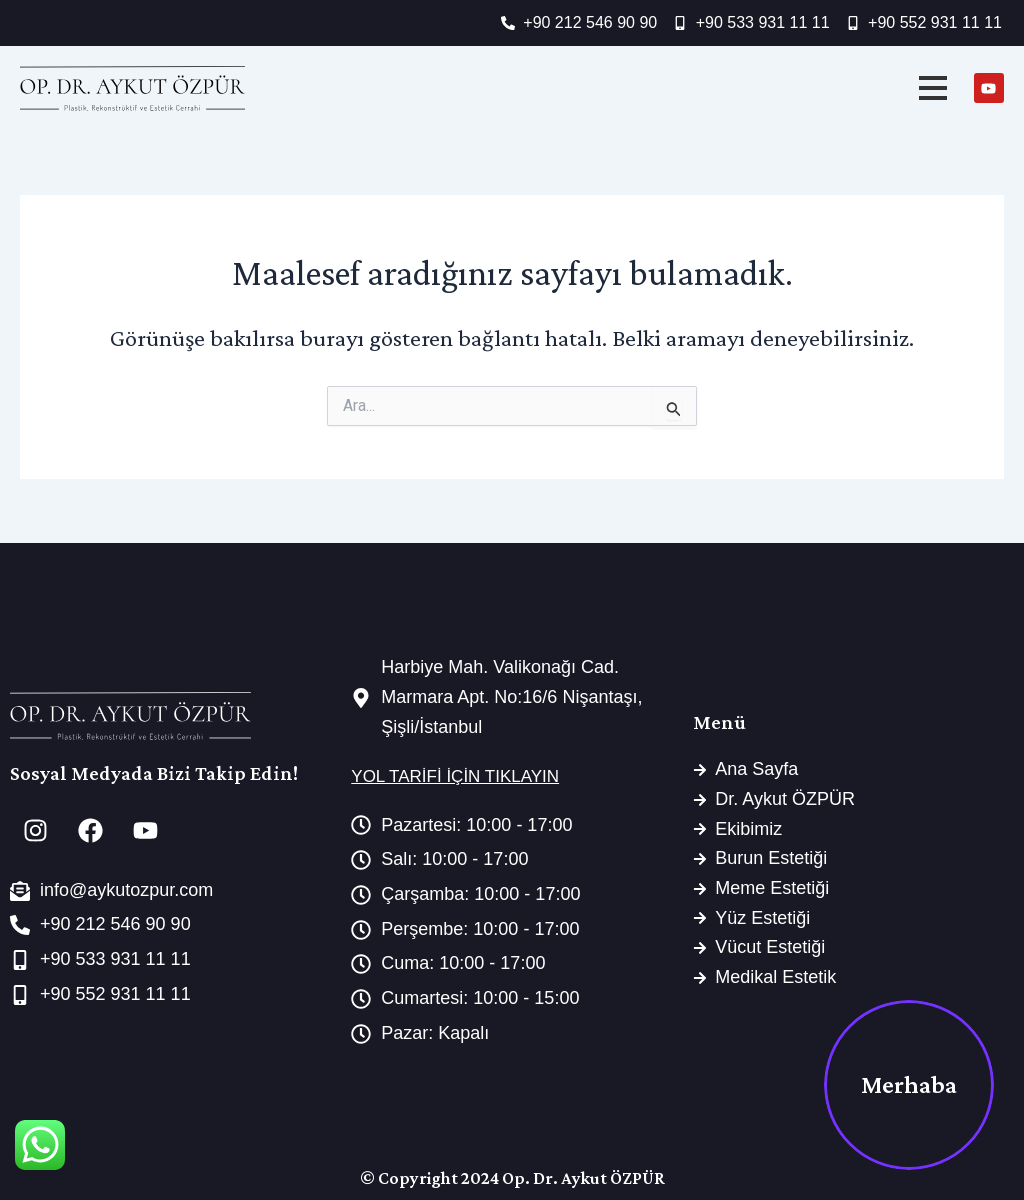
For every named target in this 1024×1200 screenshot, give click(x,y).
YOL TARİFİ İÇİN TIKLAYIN (455, 776)
